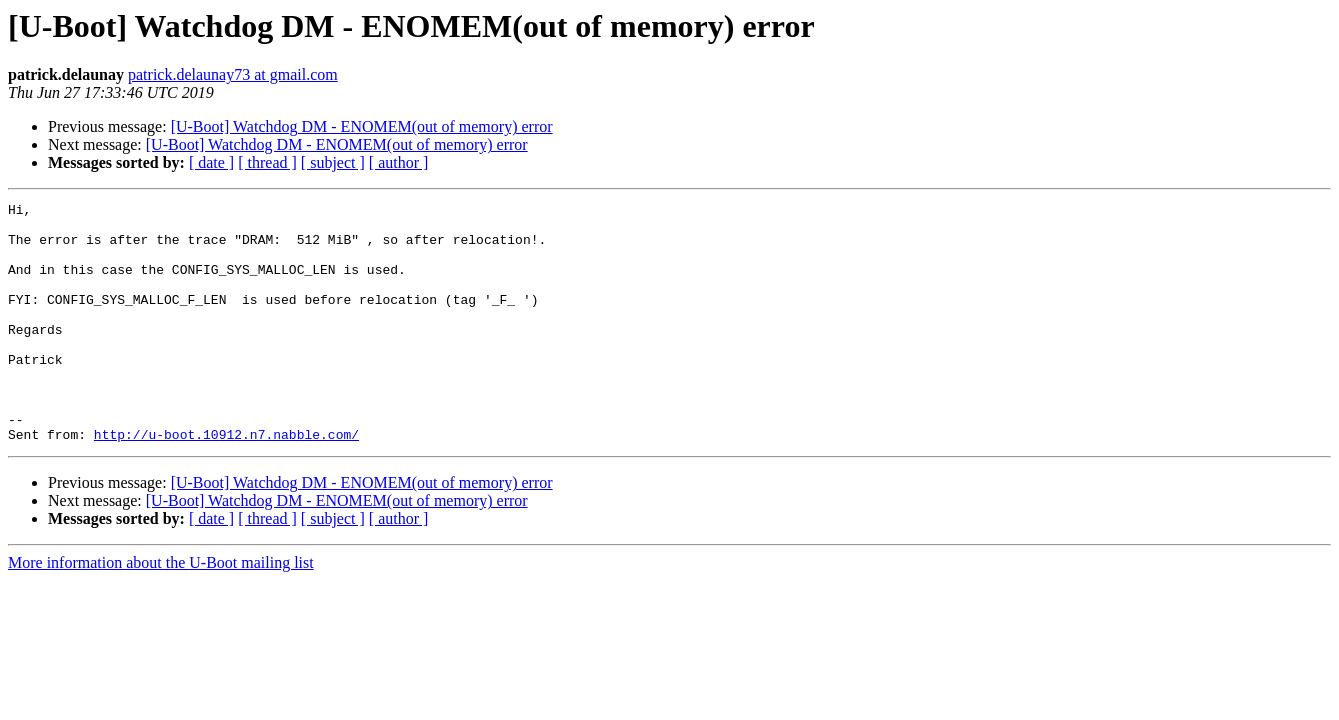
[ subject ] (333, 162)
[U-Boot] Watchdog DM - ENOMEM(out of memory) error (362, 126)
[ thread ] (267, 162)
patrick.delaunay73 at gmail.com (233, 74)
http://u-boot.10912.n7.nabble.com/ (226, 482)
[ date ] (211, 162)
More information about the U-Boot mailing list (161, 610)
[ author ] (399, 162)
